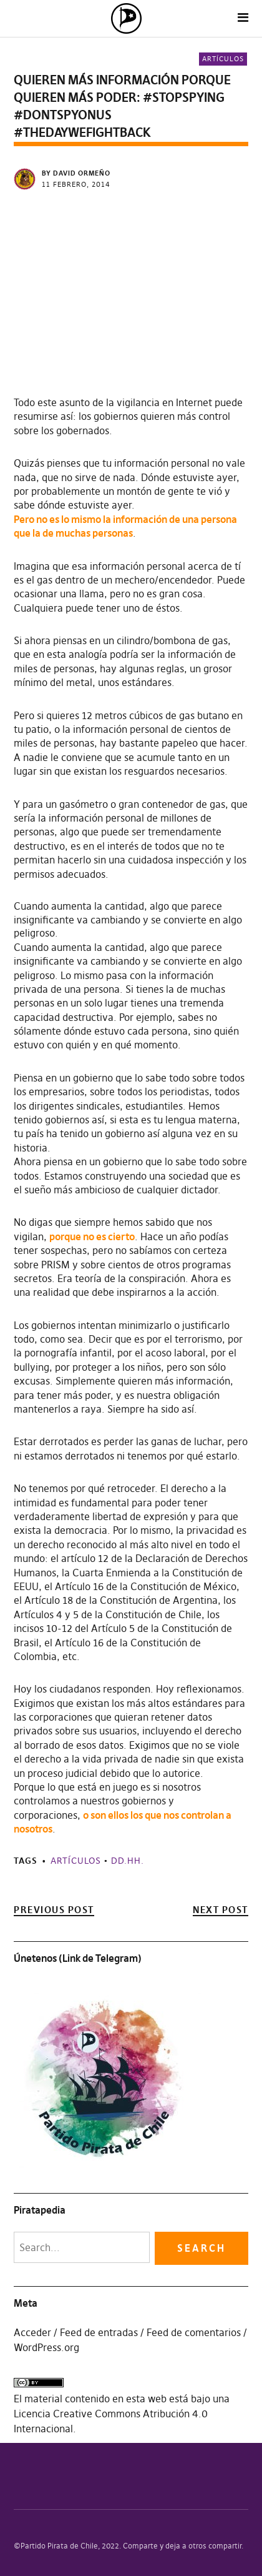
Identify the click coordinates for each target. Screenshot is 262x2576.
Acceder (32, 2332)
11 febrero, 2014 (76, 184)
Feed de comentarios (194, 2332)
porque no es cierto (92, 1236)
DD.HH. (127, 1860)
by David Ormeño (76, 173)
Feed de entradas (99, 2332)
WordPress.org (46, 2347)
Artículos (223, 58)
